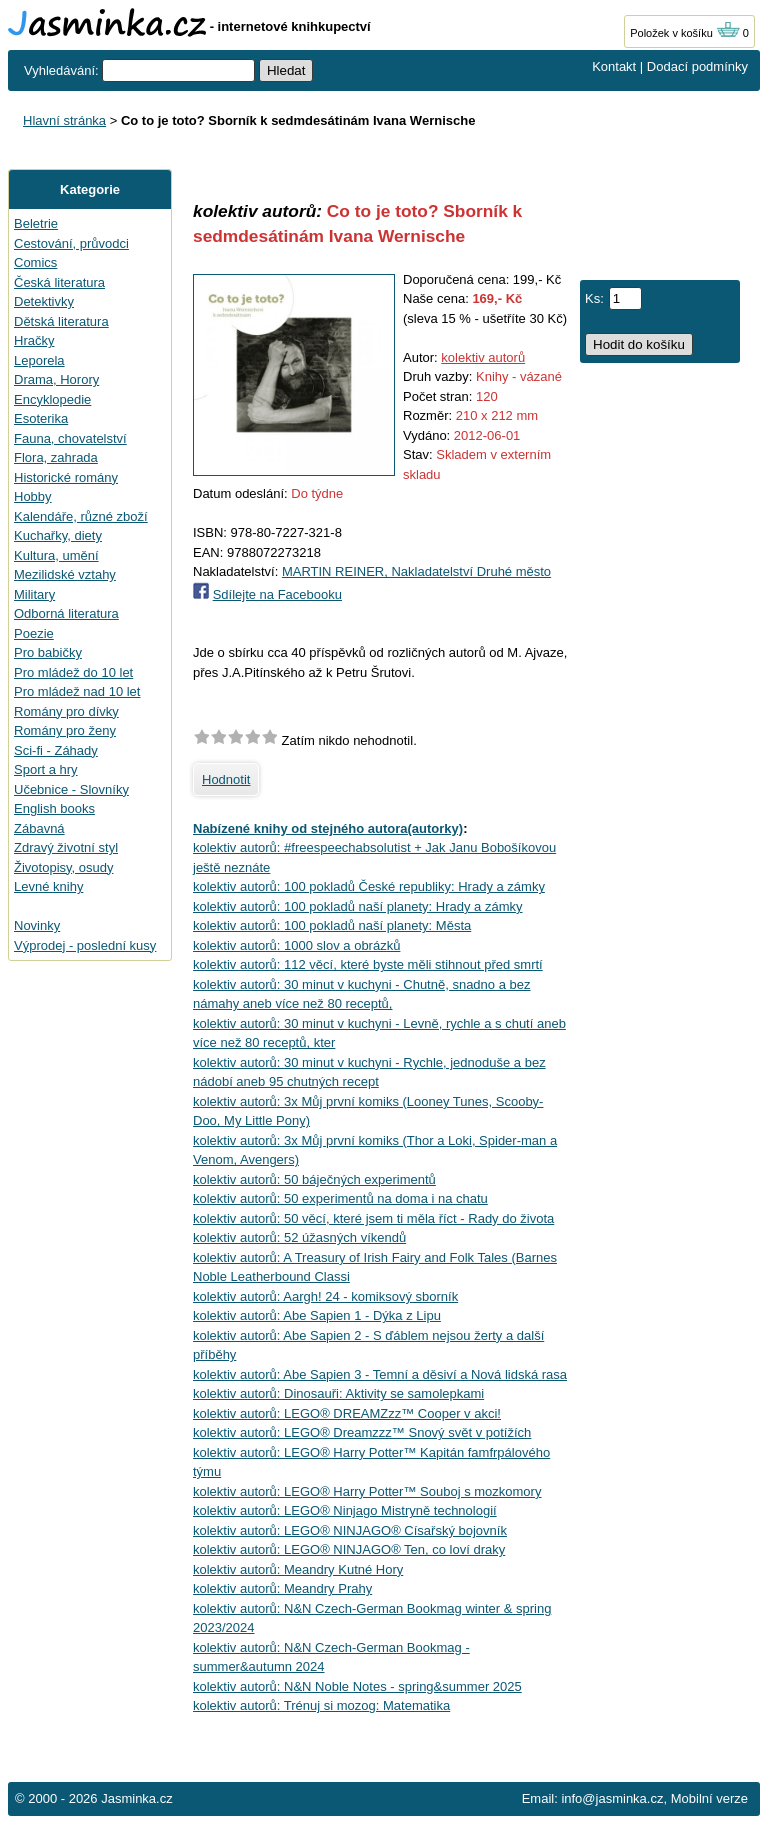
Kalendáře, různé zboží (81, 516)
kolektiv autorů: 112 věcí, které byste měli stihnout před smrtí (368, 964)
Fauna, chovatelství (70, 438)
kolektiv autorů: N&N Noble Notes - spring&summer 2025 (357, 1686)
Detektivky (44, 301)
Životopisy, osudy (63, 867)
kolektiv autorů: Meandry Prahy (282, 1588)
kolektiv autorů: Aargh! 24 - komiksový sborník (325, 1296)
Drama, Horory (56, 379)
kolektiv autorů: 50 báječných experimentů (314, 1179)
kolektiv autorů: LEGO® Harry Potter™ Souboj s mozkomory (367, 1491)
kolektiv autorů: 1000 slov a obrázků (296, 945)
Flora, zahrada (56, 457)
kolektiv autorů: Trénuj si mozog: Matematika (321, 1705)
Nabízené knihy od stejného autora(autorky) (328, 828)
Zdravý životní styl (66, 847)
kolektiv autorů (483, 357)
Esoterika (41, 418)
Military (34, 594)
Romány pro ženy (65, 730)
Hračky (34, 340)
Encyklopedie (52, 399)
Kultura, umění (56, 555)
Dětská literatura (61, 321)
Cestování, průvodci (71, 243)
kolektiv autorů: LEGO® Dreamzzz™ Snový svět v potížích (362, 1432)
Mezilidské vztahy (65, 574)
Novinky (37, 925)
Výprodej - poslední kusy (85, 945)
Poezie (34, 633)
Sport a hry (46, 769)
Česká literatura (59, 282)
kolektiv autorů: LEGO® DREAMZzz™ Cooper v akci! (347, 1413)
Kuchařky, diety (58, 535)
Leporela (39, 360)
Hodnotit (226, 779)
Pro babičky (48, 652)
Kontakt (614, 66)
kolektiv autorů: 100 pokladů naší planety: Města (332, 925)
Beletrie (36, 223)
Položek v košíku (685, 33)
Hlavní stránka (64, 120)
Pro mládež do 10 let (73, 672)
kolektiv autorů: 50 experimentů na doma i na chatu (340, 1198)
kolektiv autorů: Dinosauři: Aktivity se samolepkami (338, 1393)
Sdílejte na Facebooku (277, 594)
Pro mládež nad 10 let (77, 691)
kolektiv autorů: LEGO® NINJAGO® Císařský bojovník (350, 1530)
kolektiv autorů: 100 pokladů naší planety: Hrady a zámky (358, 906)
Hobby (33, 496)
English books (54, 808)
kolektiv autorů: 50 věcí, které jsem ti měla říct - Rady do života (373, 1218)
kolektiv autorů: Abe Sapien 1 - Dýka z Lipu (317, 1315)
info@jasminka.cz (612, 1798)
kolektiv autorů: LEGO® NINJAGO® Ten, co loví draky (349, 1549)
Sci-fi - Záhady (56, 750)
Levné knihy (48, 886)
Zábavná (39, 828)
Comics (35, 262)
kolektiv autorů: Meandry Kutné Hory (298, 1569)
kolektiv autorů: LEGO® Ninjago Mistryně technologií (345, 1510)
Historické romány (66, 477)
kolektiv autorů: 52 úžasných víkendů (299, 1237)
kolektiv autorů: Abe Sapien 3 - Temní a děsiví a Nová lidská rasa (380, 1374)
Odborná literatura (66, 613)
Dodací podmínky (697, 66)
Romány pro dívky (66, 711)
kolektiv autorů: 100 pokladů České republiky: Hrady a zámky (369, 886)
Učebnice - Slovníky (71, 789)
